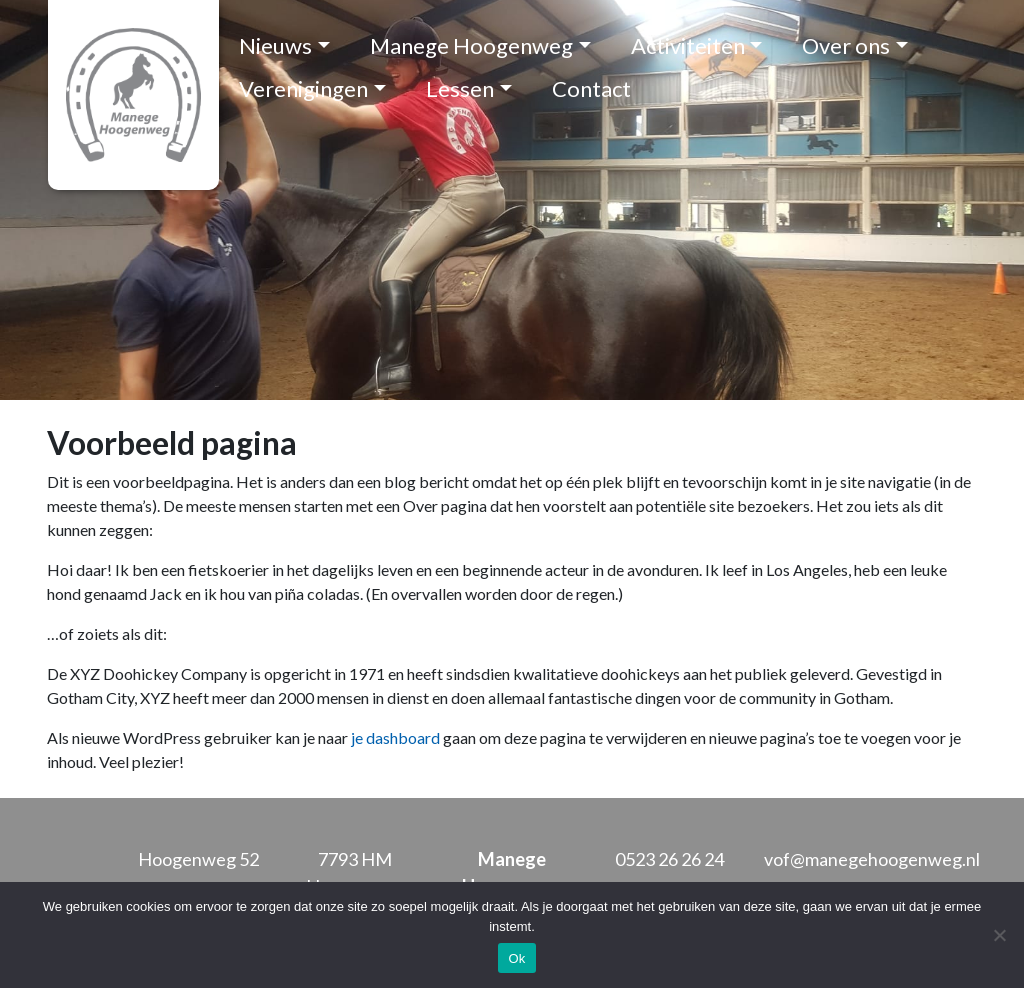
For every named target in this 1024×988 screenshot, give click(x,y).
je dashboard (395, 737)
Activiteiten (688, 45)
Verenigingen (303, 88)
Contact (591, 88)
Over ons (846, 45)
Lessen (460, 88)
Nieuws (275, 45)
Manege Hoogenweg (471, 45)
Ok (516, 958)
